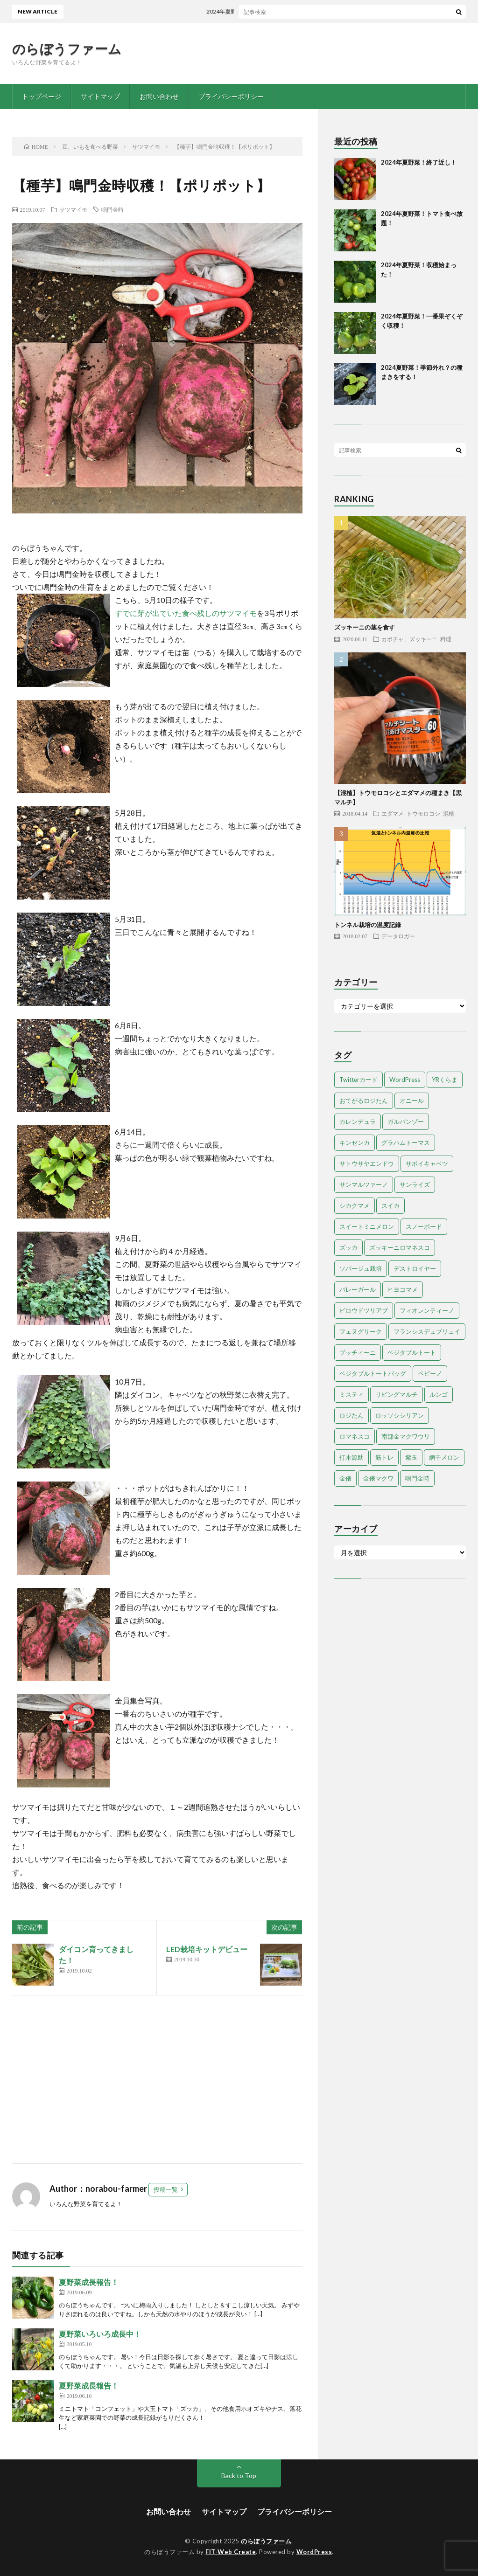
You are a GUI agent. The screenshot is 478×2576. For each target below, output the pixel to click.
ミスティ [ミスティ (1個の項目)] (351, 1394)
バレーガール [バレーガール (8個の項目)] (357, 1289)
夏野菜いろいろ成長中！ (100, 2333)
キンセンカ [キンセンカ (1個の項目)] (354, 1142)
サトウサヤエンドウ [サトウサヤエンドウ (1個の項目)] (366, 1163)
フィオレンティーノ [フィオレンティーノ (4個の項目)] (427, 1310)
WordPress (314, 2551)
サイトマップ (100, 96)
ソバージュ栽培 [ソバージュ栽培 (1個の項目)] (360, 1268)
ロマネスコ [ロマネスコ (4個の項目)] (354, 1436)
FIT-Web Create (230, 2551)
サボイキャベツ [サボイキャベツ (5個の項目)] (427, 1163)
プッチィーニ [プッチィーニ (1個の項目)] (357, 1352)
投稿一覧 (166, 2189)
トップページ (41, 96)
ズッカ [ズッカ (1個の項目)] (348, 1247)
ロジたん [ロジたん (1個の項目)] (351, 1415)
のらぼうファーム (67, 48)
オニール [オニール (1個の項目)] (412, 1100)
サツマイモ (73, 209)
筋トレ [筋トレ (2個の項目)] (384, 1457)
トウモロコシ (423, 813)
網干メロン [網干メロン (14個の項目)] (444, 1457)
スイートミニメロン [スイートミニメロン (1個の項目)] (366, 1226)
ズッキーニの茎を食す (364, 627)
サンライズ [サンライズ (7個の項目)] (415, 1184)
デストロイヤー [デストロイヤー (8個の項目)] (415, 1268)
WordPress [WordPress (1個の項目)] (404, 1079)
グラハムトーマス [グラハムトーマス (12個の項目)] (405, 1142)
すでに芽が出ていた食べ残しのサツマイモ (186, 613)
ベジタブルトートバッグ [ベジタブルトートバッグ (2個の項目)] (372, 1373)
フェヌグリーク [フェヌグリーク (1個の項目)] (360, 1331)
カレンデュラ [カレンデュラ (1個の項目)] (357, 1121)
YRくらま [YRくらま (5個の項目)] (444, 1079)
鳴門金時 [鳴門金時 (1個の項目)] (417, 1478)
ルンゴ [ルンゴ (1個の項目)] (438, 1394)
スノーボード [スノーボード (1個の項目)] (424, 1226)
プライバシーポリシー (231, 96)
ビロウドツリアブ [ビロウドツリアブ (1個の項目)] (363, 1310)
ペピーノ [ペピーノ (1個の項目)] (430, 1373)
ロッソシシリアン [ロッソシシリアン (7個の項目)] (399, 1415)
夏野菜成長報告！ (89, 2282)
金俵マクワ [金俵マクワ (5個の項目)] (378, 1478)
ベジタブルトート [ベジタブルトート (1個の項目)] (411, 1352)
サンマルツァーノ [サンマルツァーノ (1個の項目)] (363, 1184)
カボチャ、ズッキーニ (409, 639)
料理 (445, 639)
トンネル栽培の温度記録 (367, 924)
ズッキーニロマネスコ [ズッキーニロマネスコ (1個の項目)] (399, 1247)
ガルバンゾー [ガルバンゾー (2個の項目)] (405, 1121)
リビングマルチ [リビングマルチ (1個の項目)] (396, 1394)
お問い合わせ (159, 96)
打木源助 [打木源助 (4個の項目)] (351, 1457)
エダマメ (392, 813)
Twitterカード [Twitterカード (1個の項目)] (358, 1079)
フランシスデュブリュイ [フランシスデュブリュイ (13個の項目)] (427, 1331)
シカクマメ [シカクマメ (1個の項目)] (354, 1205)
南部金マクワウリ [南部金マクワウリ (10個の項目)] (405, 1436)
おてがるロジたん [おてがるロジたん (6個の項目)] (363, 1100)
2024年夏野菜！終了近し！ (247, 11)
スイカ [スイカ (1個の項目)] (390, 1205)
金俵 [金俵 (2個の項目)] (345, 1478)
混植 (448, 813)
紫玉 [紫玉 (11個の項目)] (411, 1457)
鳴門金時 (112, 209)
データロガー (398, 936)
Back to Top (238, 2475)
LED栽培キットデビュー (206, 1949)
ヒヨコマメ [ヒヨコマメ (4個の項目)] (402, 1289)
